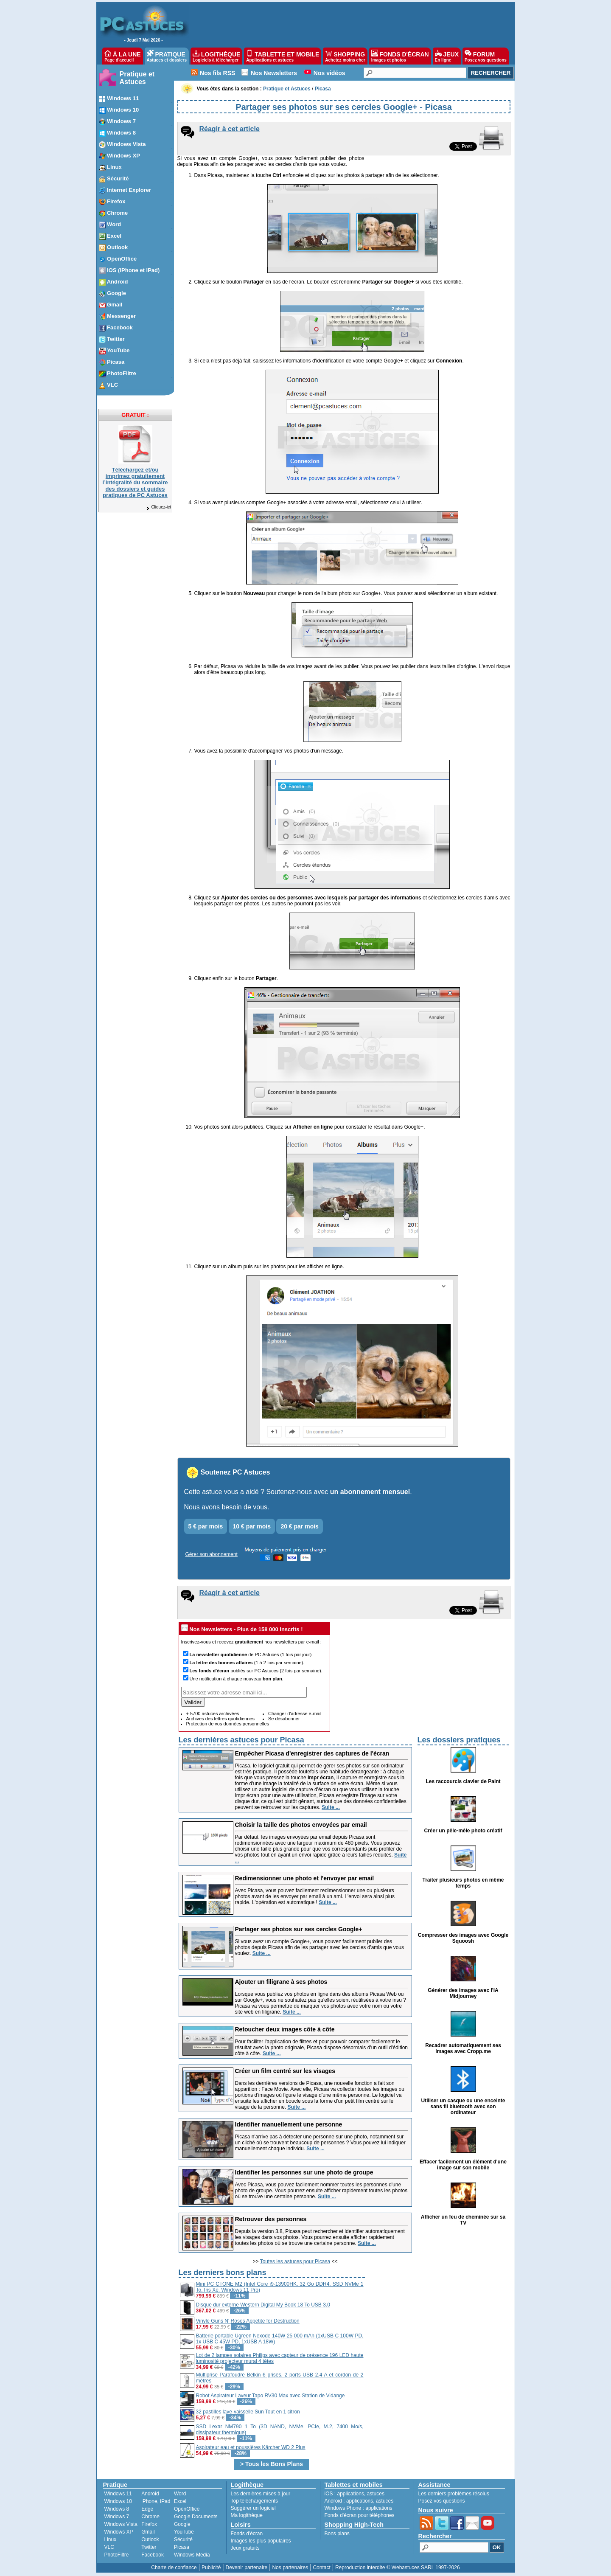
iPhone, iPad (155, 2501)
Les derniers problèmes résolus (453, 2494)
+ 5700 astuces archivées (212, 1713)
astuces (375, 2494)
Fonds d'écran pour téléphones (360, 2515)
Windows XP (118, 2532)
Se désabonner (284, 1718)
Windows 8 (116, 2509)
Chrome (150, 2517)
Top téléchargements (254, 2501)
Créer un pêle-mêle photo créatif (463, 1831)
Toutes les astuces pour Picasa (295, 2261)
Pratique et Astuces (137, 77)
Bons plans (337, 2534)
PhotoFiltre (116, 2555)
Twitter (148, 2547)
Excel (180, 2501)
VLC (109, 2547)
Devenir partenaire (247, 2567)
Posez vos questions (441, 2501)
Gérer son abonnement (211, 1554)
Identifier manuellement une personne (288, 2124)
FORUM (486, 56)
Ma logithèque (247, 2515)
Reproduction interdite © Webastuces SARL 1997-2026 (397, 2567)
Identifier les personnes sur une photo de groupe (304, 2172)
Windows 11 (118, 2494)
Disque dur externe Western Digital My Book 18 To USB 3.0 (263, 2305)
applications (350, 2494)
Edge (147, 2509)
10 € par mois (252, 1526)
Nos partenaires (290, 2567)
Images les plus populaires (261, 2541)
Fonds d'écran (247, 2534)
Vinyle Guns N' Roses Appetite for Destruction (248, 2321)
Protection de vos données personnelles (227, 1723)
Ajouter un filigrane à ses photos (281, 1981)
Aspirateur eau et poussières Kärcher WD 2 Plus (251, 2447)
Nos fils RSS (217, 73)
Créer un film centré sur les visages (285, 2071)
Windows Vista (120, 2524)
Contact (321, 2567)
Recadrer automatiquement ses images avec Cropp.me (463, 2048)
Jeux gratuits (245, 2548)
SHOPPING (345, 56)
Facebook (152, 2555)
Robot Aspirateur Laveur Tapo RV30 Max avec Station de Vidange (270, 2396)
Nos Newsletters (274, 73)
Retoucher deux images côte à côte (285, 2029)
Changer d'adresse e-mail (295, 1713)
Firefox (149, 2524)
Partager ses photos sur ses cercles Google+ (298, 1929)
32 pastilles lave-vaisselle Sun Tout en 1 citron (248, 2412)
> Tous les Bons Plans (271, 2464)
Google (182, 2524)
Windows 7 (116, 2517)
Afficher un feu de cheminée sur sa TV (463, 2220)
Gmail (147, 2532)
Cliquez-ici (158, 507)
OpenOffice (186, 2509)
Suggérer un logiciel (253, 2508)
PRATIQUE (167, 56)
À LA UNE (122, 56)
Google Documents (196, 2517)
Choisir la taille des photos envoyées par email (301, 1824)
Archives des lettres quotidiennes (220, 1718)
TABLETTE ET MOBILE (282, 56)
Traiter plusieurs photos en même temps (463, 1883)
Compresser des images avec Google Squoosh (463, 1938)
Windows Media (192, 2555)
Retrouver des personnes (271, 2219)
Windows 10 (118, 2501)
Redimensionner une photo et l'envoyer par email (304, 1878)
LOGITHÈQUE (216, 56)
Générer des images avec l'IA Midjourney (463, 1993)
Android (150, 2494)
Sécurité (183, 2539)
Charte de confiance (173, 2567)
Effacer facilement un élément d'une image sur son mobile (463, 2165)
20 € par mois (299, 1526)
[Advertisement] (438, 2326)
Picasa (181, 2547)
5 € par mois (205, 1526)
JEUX (447, 56)
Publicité (211, 2567)
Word (180, 2494)
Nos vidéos (329, 73)
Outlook (150, 2539)
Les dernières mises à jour (261, 2494)
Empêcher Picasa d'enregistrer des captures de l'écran (312, 1753)
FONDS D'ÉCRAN (400, 56)
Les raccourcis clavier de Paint (463, 1781)
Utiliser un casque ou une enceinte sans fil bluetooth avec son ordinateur (463, 2106)
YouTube (184, 2532)
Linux (110, 2539)
